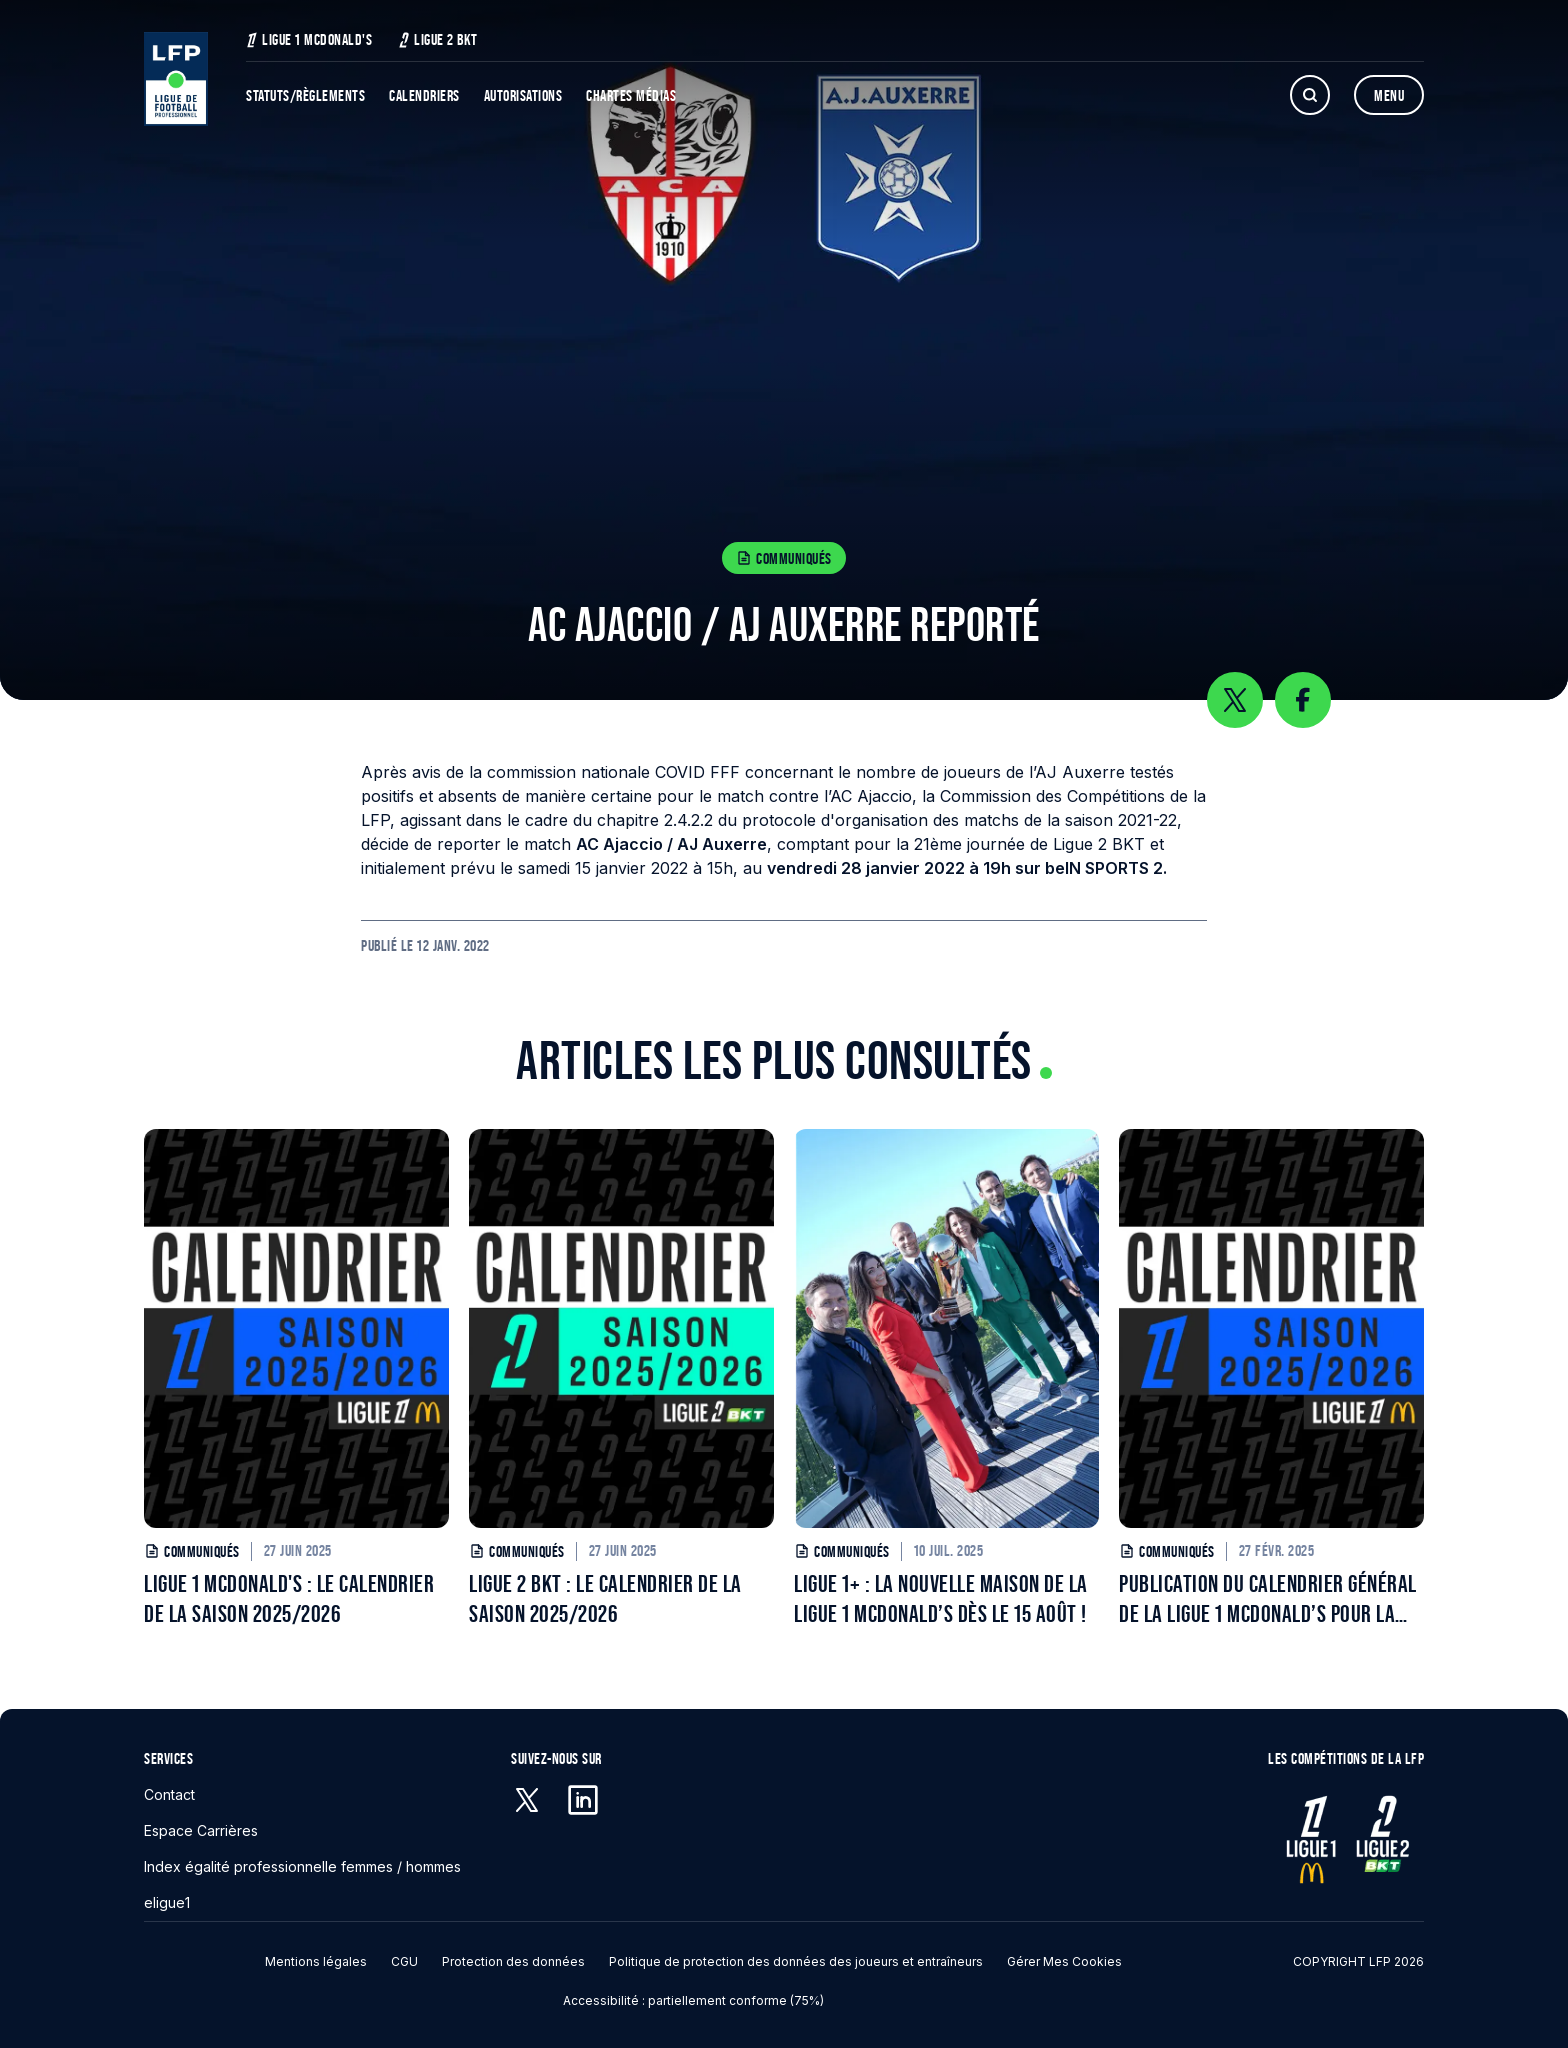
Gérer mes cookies (1064, 1961)
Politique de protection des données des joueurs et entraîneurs (796, 1961)
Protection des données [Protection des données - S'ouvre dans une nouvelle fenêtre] (513, 1961)
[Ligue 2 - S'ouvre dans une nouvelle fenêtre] (1381, 1839)
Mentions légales (316, 1961)
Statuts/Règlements (305, 95)
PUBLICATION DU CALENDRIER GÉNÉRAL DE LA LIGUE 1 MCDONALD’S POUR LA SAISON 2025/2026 (1268, 1599)
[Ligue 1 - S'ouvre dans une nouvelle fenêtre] (1311, 1839)
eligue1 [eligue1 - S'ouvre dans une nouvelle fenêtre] (167, 1902)
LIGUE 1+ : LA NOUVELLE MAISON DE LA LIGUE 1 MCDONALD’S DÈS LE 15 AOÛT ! (941, 1598)
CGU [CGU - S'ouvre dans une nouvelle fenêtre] (404, 1961)
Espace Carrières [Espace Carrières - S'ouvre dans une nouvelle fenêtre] (201, 1830)
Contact (169, 1794)
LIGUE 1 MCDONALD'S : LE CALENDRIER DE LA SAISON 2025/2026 (289, 1598)
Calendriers (424, 95)
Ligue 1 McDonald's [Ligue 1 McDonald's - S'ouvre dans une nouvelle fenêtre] (309, 39)
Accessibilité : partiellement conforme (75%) (693, 2000)
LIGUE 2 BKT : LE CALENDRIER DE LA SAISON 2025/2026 (605, 1598)
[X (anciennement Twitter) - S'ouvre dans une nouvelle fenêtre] (527, 1800)
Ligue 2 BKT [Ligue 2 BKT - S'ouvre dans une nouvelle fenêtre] (438, 39)
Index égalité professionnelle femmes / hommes (302, 1866)
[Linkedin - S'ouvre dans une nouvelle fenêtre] (583, 1800)
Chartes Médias (631, 95)
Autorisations (523, 95)
